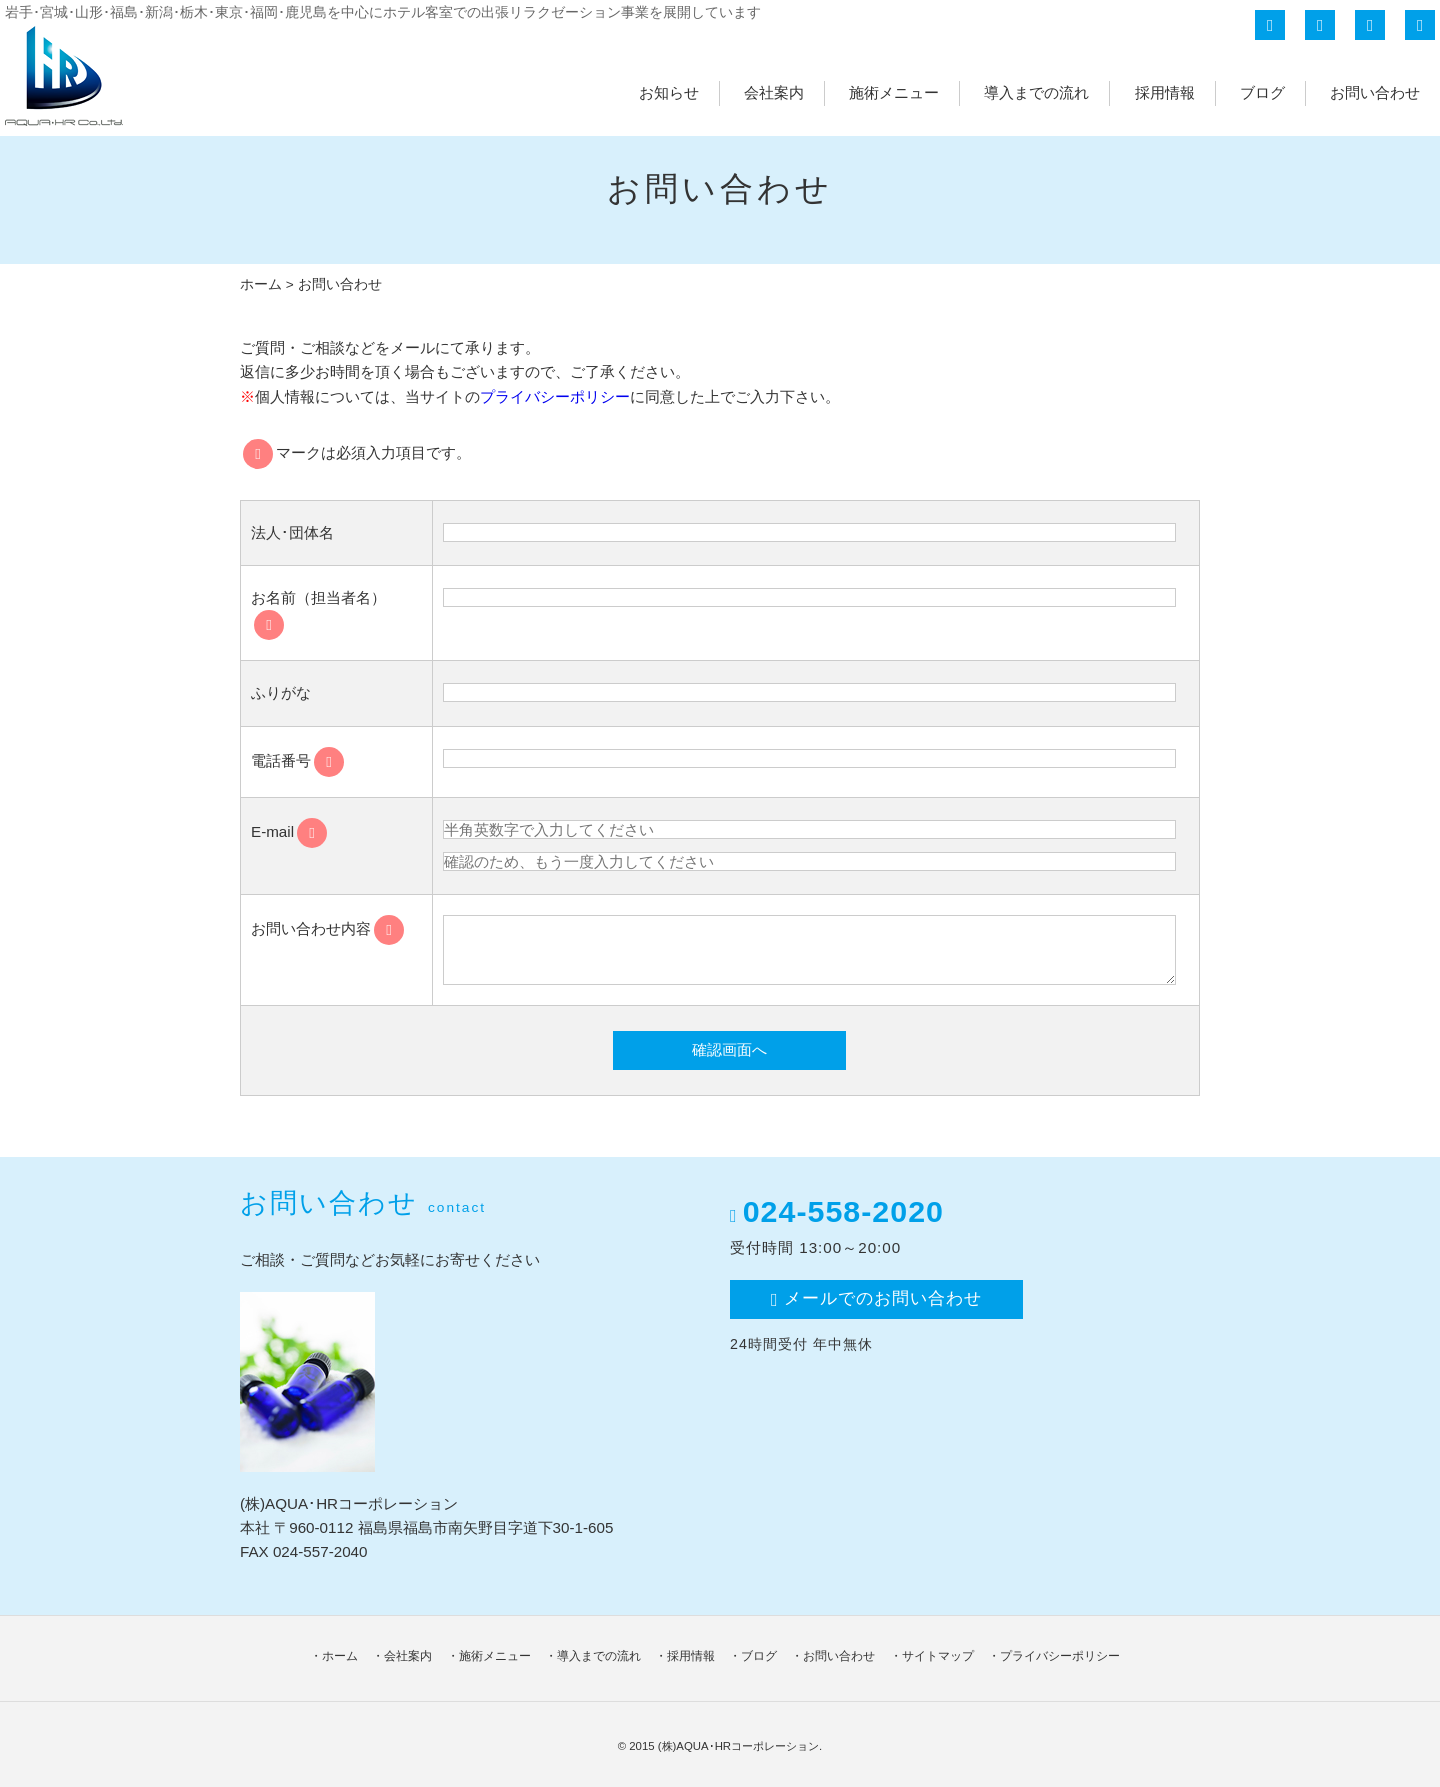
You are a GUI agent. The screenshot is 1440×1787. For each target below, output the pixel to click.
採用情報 (1165, 92)
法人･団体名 (292, 532)
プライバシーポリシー (555, 396)
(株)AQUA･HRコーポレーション (738, 1746)
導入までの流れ (1036, 92)
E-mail (289, 831)
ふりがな (281, 692)
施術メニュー (894, 92)
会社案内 (774, 92)
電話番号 (297, 760)
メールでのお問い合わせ (876, 1299)
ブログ (1262, 92)
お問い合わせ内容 (327, 928)
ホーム (261, 284)
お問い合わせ (1375, 92)
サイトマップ (938, 1656)
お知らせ (669, 92)
